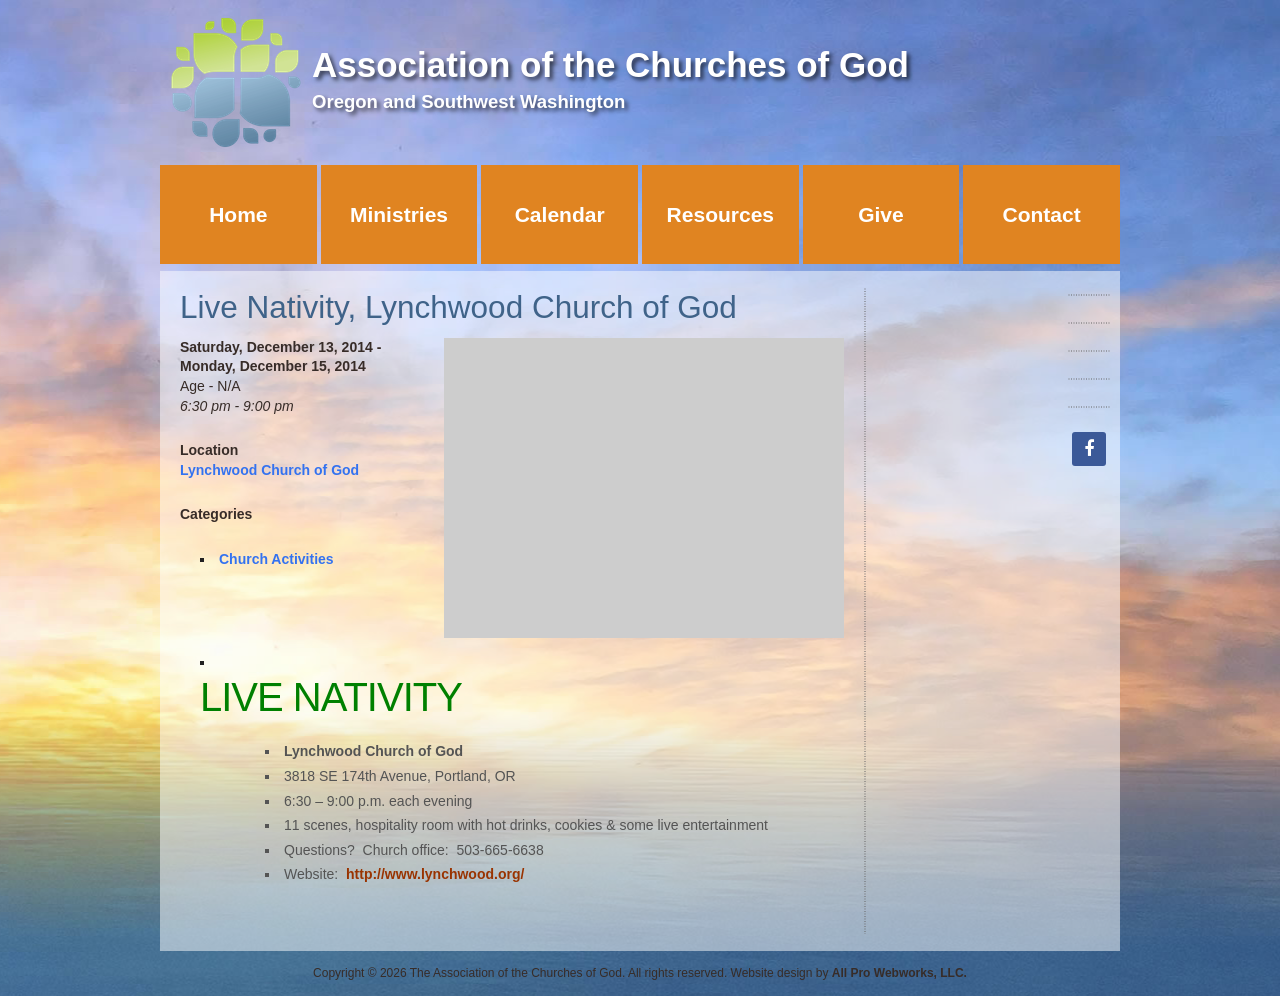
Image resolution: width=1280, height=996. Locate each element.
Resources (720, 214)
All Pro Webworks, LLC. (899, 973)
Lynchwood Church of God (269, 470)
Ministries (399, 214)
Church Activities (276, 559)
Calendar (560, 214)
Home (238, 214)
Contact (1042, 214)
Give (881, 214)
